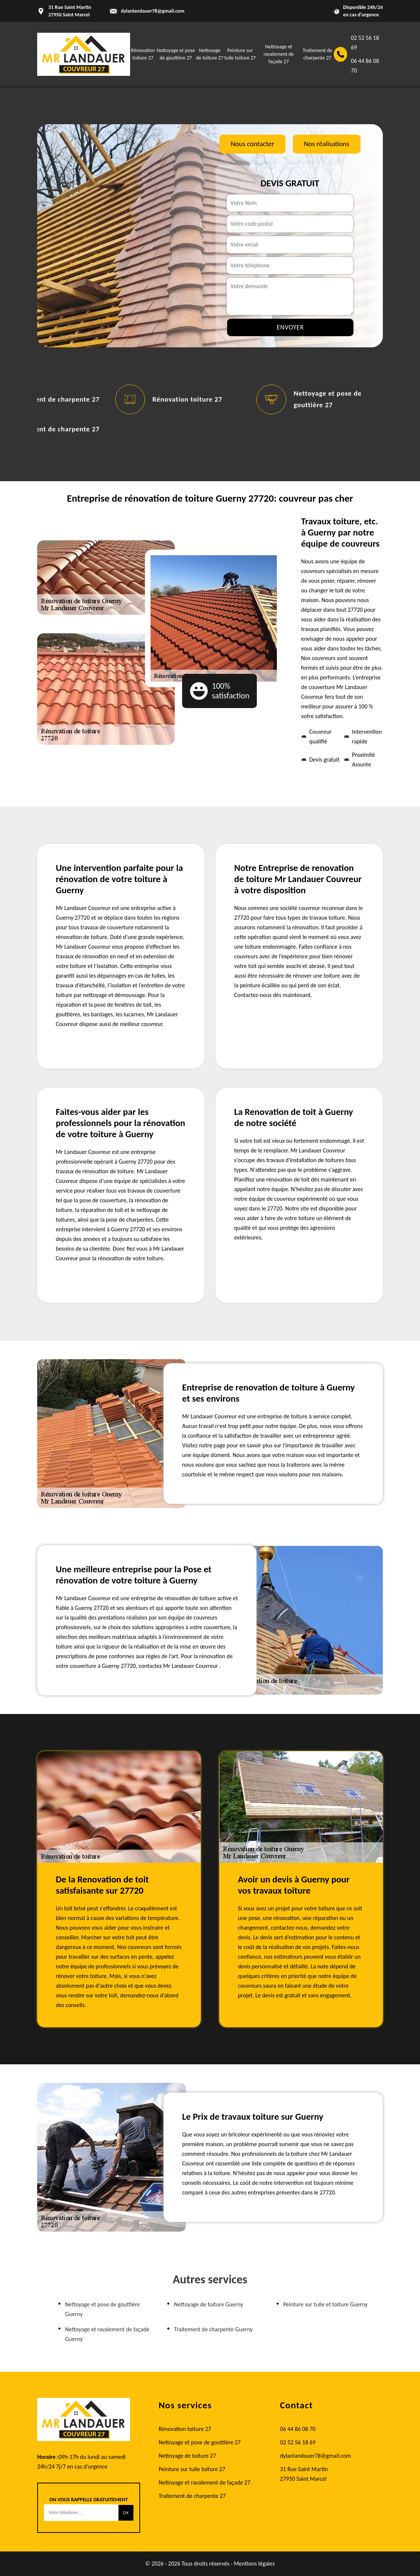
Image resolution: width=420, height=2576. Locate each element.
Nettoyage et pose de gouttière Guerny (102, 2309)
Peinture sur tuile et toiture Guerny (325, 2304)
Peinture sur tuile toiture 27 (192, 2469)
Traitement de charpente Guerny (213, 2329)
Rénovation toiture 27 (187, 399)
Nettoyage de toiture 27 (187, 2455)
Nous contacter (252, 143)
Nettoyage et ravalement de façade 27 (279, 54)
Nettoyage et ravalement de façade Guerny (107, 2334)
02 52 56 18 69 (365, 42)
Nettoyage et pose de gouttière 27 (200, 2442)
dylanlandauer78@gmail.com (152, 11)
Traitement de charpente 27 (55, 399)
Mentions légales (254, 2563)
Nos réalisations (326, 143)
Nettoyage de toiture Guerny (208, 2304)
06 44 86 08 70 (365, 65)
